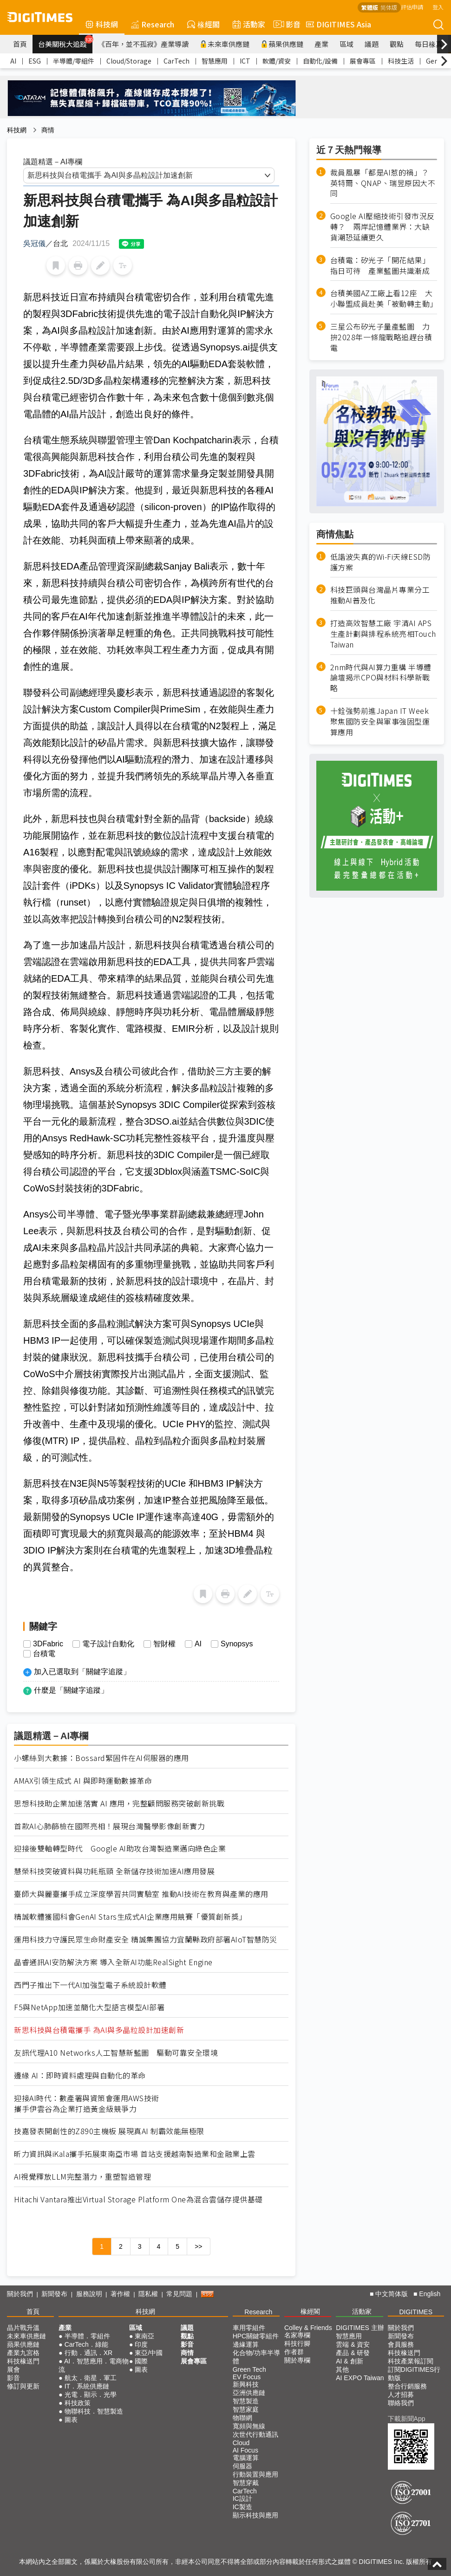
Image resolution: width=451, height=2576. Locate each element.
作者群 (294, 2352)
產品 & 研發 (353, 2352)
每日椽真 (429, 44)
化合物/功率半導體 (256, 2357)
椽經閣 (203, 24)
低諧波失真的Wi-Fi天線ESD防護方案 (380, 562)
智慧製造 (246, 2401)
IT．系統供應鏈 (87, 2386)
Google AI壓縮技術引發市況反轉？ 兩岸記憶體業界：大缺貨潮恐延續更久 (382, 227)
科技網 (101, 24)
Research (152, 24)
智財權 (164, 1644)
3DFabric (48, 1644)
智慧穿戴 (246, 2482)
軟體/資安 (276, 60)
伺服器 (242, 2466)
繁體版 (369, 7)
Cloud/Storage (128, 60)
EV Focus (247, 2377)
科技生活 (401, 60)
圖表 (71, 2419)
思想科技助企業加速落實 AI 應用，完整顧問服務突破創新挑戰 (119, 1803)
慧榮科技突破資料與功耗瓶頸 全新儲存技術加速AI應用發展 (114, 1871)
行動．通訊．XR (88, 2352)
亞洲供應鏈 (249, 2392)
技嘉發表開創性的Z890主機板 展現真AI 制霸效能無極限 (109, 2131)
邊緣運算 (246, 2344)
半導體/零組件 (73, 60)
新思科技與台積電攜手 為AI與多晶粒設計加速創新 (99, 2030)
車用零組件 (249, 2327)
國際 (141, 2361)
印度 (141, 2344)
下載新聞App (406, 2418)
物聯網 (242, 2417)
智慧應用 (215, 60)
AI (13, 60)
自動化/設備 (320, 60)
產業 (321, 44)
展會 (13, 2369)
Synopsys (237, 1644)
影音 (285, 24)
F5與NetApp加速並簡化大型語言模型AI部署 (89, 2007)
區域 (346, 44)
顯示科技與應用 (255, 2515)
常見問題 (179, 2294)
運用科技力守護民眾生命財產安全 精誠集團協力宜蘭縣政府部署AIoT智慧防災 (145, 1939)
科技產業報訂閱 (410, 2361)
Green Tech (249, 2369)
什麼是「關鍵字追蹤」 (71, 1690)
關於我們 (20, 2294)
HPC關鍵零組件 (256, 2336)
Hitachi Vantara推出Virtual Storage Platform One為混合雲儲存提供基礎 (138, 2199)
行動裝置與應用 (255, 2474)
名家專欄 (297, 2335)
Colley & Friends (308, 2327)
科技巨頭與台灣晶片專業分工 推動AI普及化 (380, 595)
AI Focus (245, 2450)
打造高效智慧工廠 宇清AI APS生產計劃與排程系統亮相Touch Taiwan (383, 634)
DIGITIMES (415, 2312)
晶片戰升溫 (23, 2327)
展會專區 (363, 60)
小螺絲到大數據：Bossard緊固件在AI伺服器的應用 (101, 1758)
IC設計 (242, 2498)
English (429, 2294)
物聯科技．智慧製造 (94, 2411)
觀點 (397, 44)
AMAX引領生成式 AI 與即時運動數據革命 (83, 1780)
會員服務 (401, 2344)
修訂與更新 (23, 2386)
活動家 (249, 24)
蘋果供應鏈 (282, 44)
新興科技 (246, 2384)
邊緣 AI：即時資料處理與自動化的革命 (80, 2075)
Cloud (241, 2443)
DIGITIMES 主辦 (360, 2327)
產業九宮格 (23, 2352)
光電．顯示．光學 (91, 2394)
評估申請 (412, 7)
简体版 (388, 7)
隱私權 (148, 2294)
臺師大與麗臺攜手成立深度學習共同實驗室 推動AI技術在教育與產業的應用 (141, 1894)
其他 (342, 2369)
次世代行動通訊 (255, 2434)
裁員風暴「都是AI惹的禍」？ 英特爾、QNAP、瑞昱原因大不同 (383, 183)
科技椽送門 (23, 2361)
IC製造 (242, 2507)
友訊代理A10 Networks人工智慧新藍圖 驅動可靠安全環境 (116, 2052)
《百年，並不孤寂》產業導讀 (143, 44)
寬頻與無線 (249, 2426)
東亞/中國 (149, 2352)
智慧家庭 (246, 2409)
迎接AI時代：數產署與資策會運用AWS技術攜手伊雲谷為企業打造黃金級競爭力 (86, 2103)
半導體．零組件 (87, 2336)
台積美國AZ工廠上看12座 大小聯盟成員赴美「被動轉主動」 (383, 298)
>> (198, 2246)
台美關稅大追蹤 (65, 42)
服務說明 (89, 2294)
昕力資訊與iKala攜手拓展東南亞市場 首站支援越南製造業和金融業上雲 (134, 2154)
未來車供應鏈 (224, 44)
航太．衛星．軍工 (91, 2378)
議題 (372, 44)
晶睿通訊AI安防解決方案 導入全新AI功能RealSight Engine (113, 1962)
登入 (438, 7)
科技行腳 (297, 2343)
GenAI (435, 60)
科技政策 (78, 2403)
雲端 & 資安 (353, 2344)
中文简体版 (391, 2294)
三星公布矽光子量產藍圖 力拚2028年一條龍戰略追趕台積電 (381, 337)
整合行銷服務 (407, 2386)
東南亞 (144, 2336)
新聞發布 (54, 2294)
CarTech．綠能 (86, 2344)
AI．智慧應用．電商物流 (94, 2365)
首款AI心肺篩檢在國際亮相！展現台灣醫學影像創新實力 (109, 1826)
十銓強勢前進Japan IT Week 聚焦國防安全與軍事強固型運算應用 (380, 721)
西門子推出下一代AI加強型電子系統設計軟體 (90, 1985)
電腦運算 (246, 2457)
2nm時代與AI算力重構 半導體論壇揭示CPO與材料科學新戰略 (380, 678)
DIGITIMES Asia (338, 24)
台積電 (44, 1653)
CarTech (176, 60)
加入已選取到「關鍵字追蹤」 (82, 1672)
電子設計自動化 (108, 1644)
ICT (245, 60)
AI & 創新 (349, 2361)
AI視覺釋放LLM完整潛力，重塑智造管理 (82, 2176)
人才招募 (401, 2394)
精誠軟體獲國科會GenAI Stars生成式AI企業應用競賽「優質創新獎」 (130, 1916)
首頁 (20, 44)
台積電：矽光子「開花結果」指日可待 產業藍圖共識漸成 (380, 265)
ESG (34, 60)
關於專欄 (297, 2360)
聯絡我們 (401, 2403)
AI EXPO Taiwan (360, 2378)
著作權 (120, 2294)
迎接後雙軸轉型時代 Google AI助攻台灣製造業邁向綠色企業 (120, 1848)
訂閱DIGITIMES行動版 (414, 2374)
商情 (47, 130)
